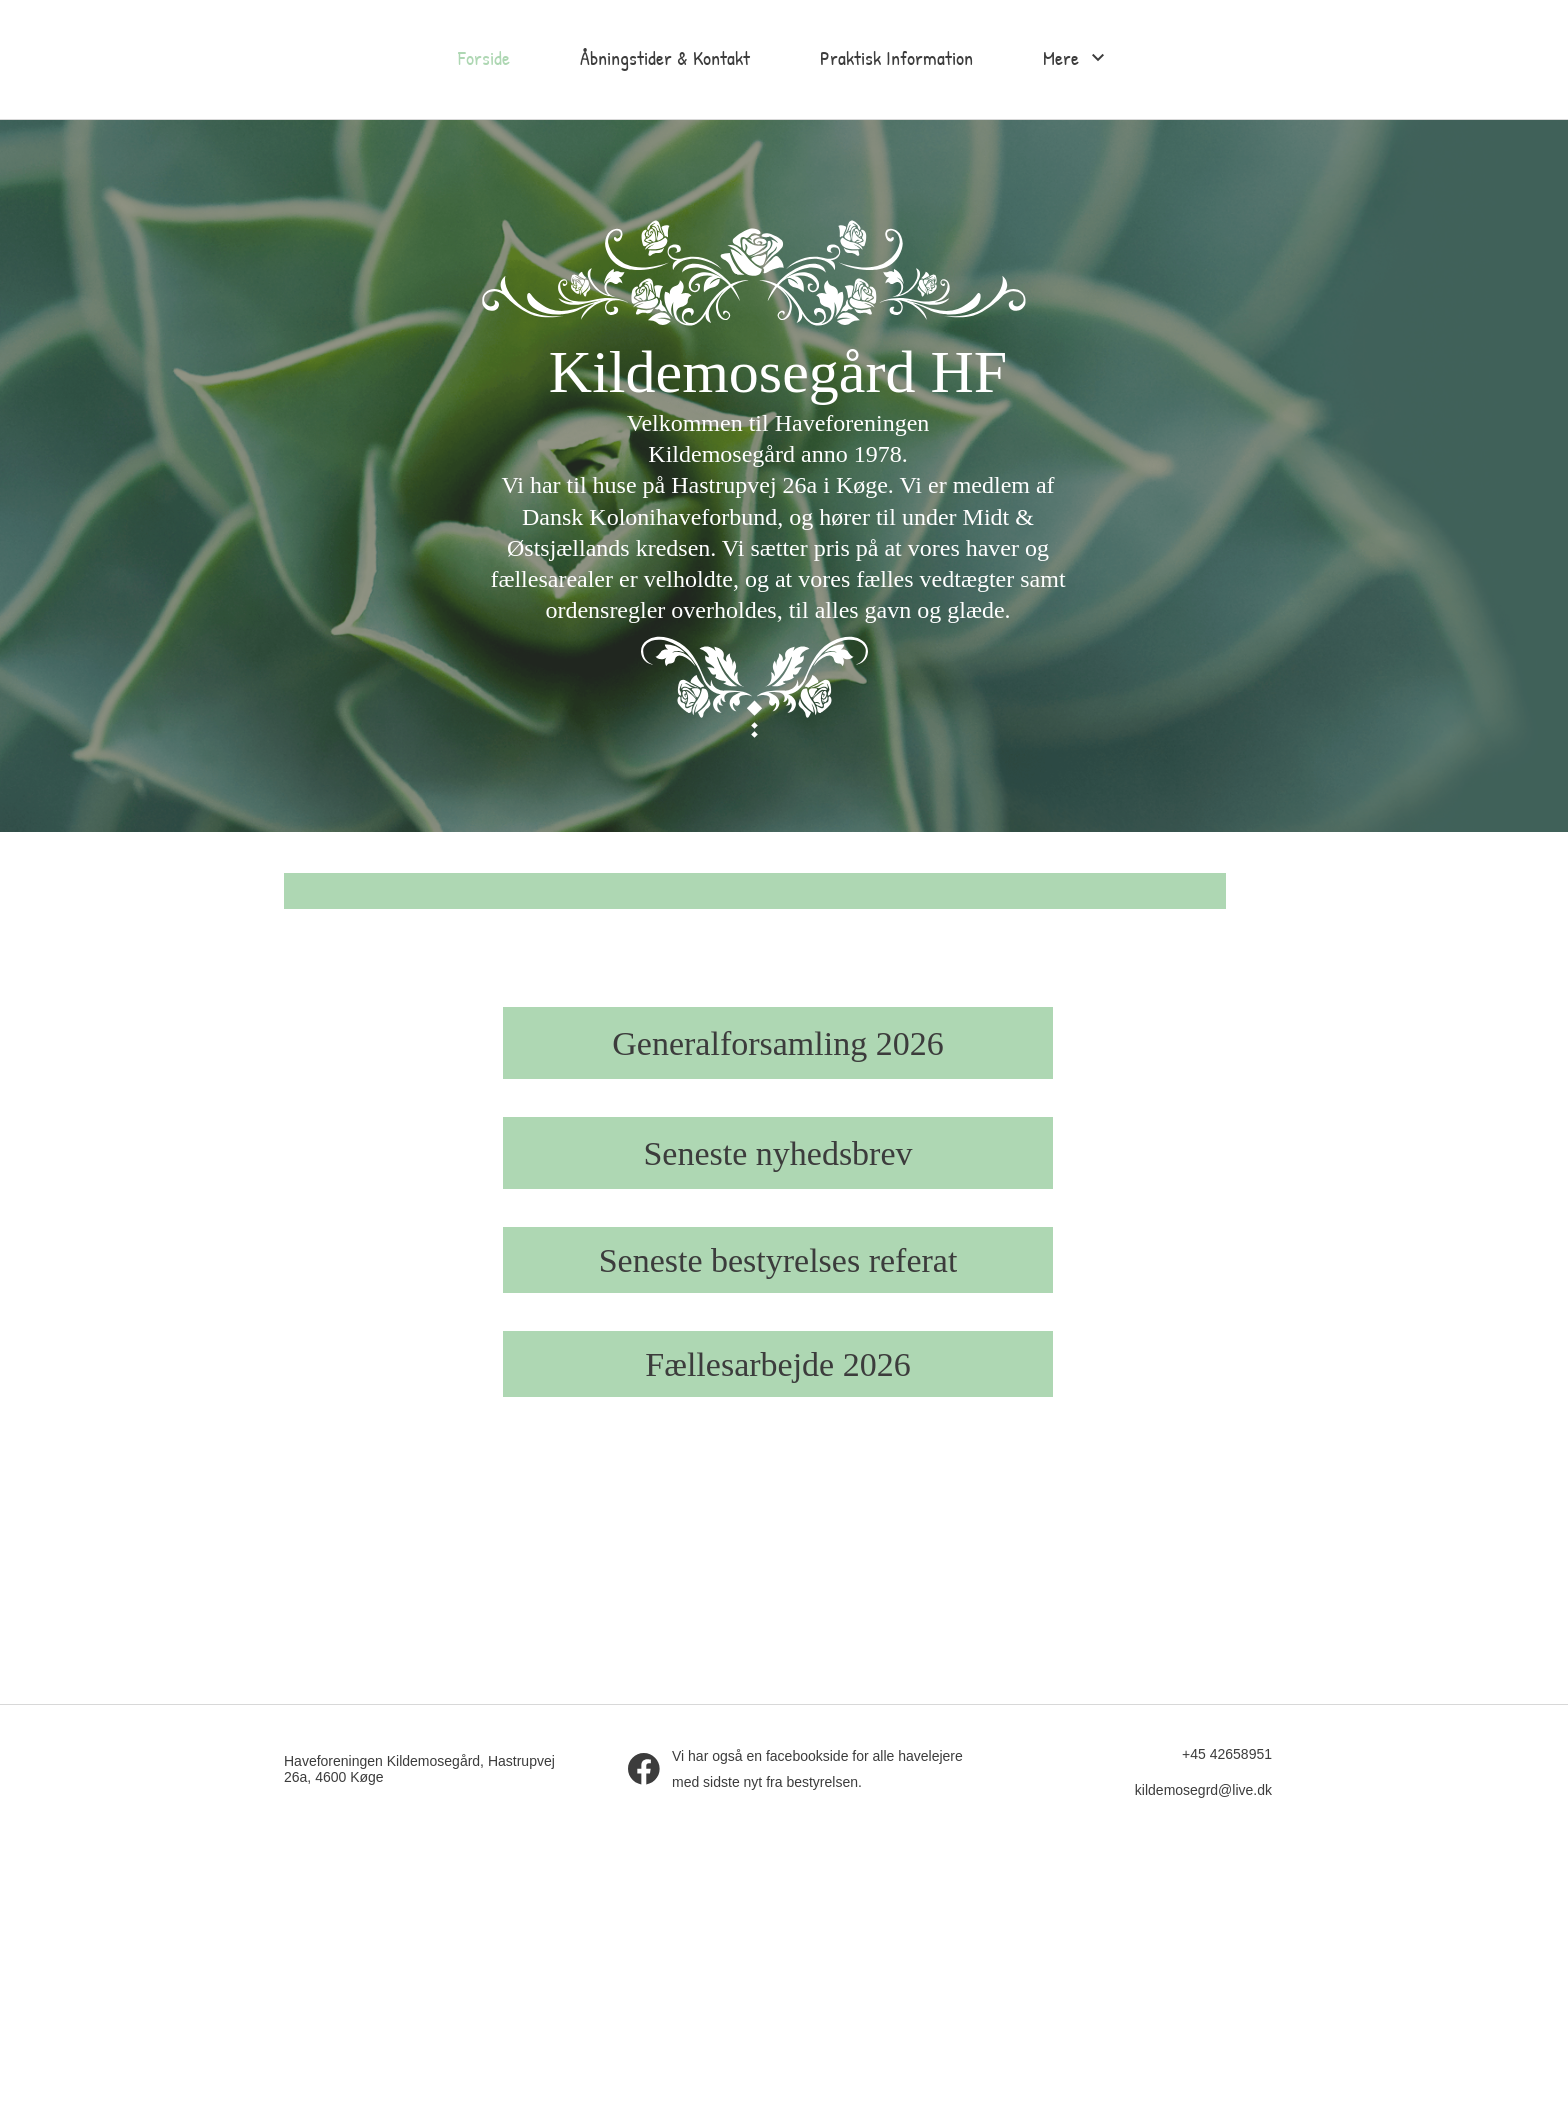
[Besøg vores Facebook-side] (644, 1769)
